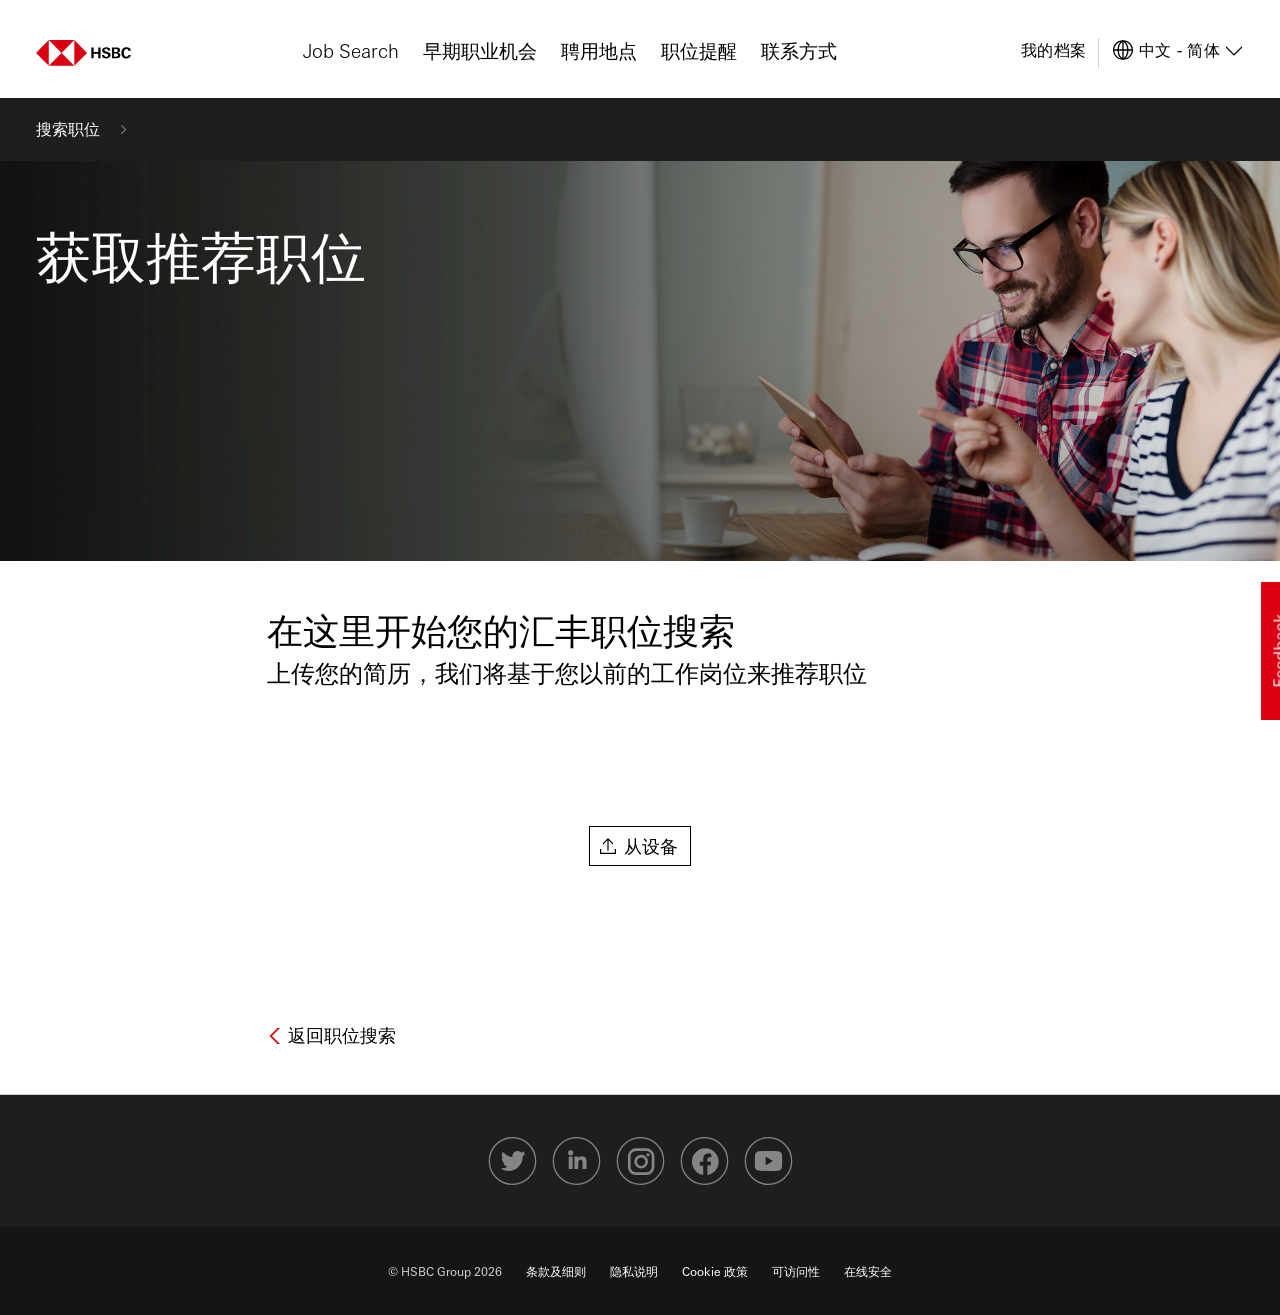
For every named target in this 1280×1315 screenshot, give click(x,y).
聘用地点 (599, 50)
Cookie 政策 (715, 1271)
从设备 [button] (651, 845)
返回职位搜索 (339, 1035)
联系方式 (799, 50)
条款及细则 (556, 1271)
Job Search (351, 50)
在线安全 (868, 1271)
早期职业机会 (480, 50)
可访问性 (796, 1271)
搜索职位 (68, 128)
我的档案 (1053, 49)
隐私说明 (634, 1271)
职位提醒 (699, 50)
